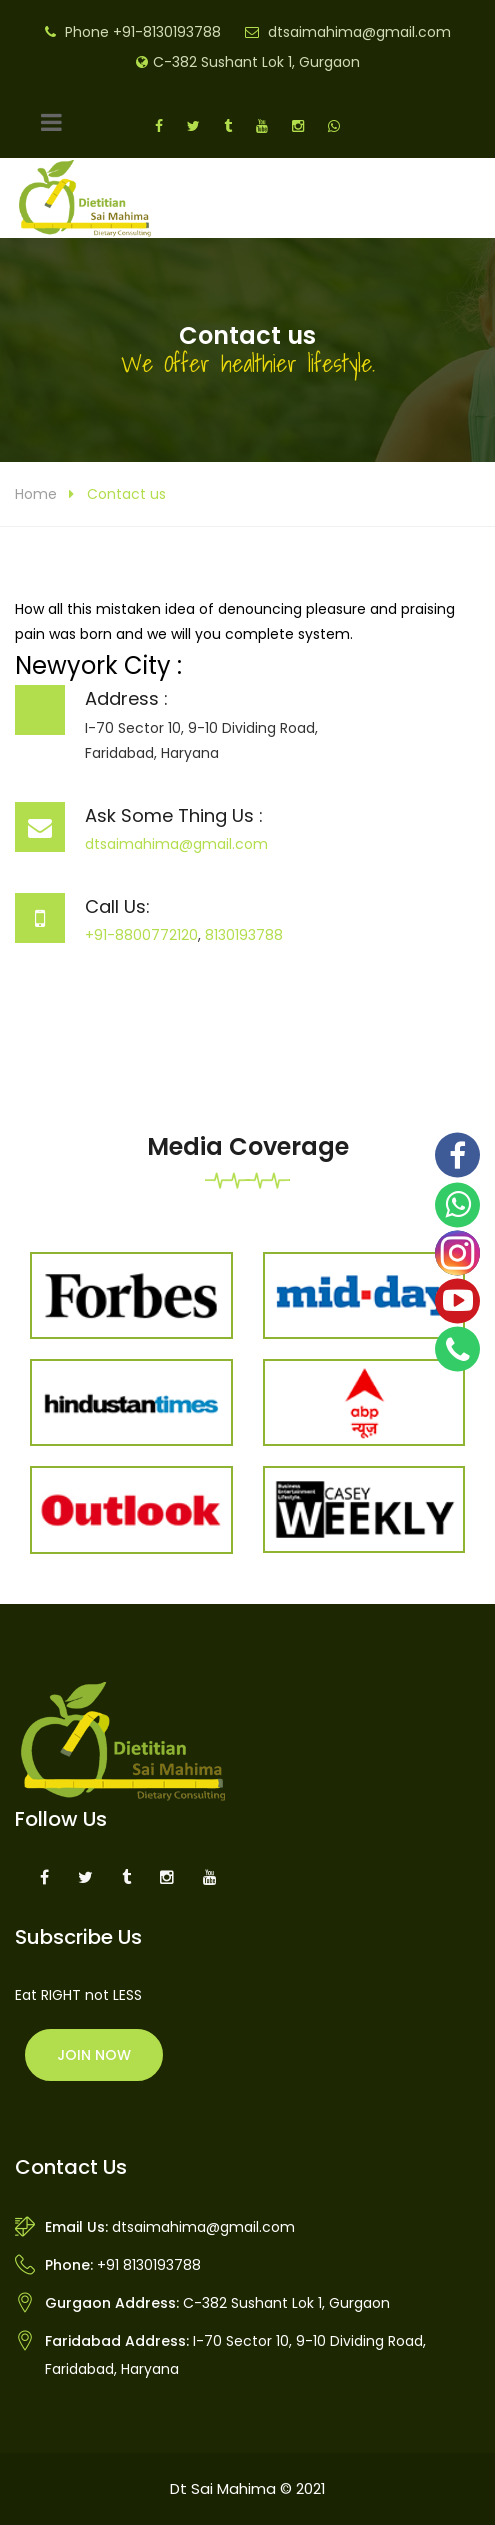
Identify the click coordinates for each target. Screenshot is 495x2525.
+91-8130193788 (167, 32)
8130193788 (244, 935)
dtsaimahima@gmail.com (359, 32)
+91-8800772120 (141, 935)
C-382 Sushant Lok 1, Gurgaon (256, 62)
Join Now (94, 2055)
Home (36, 494)
